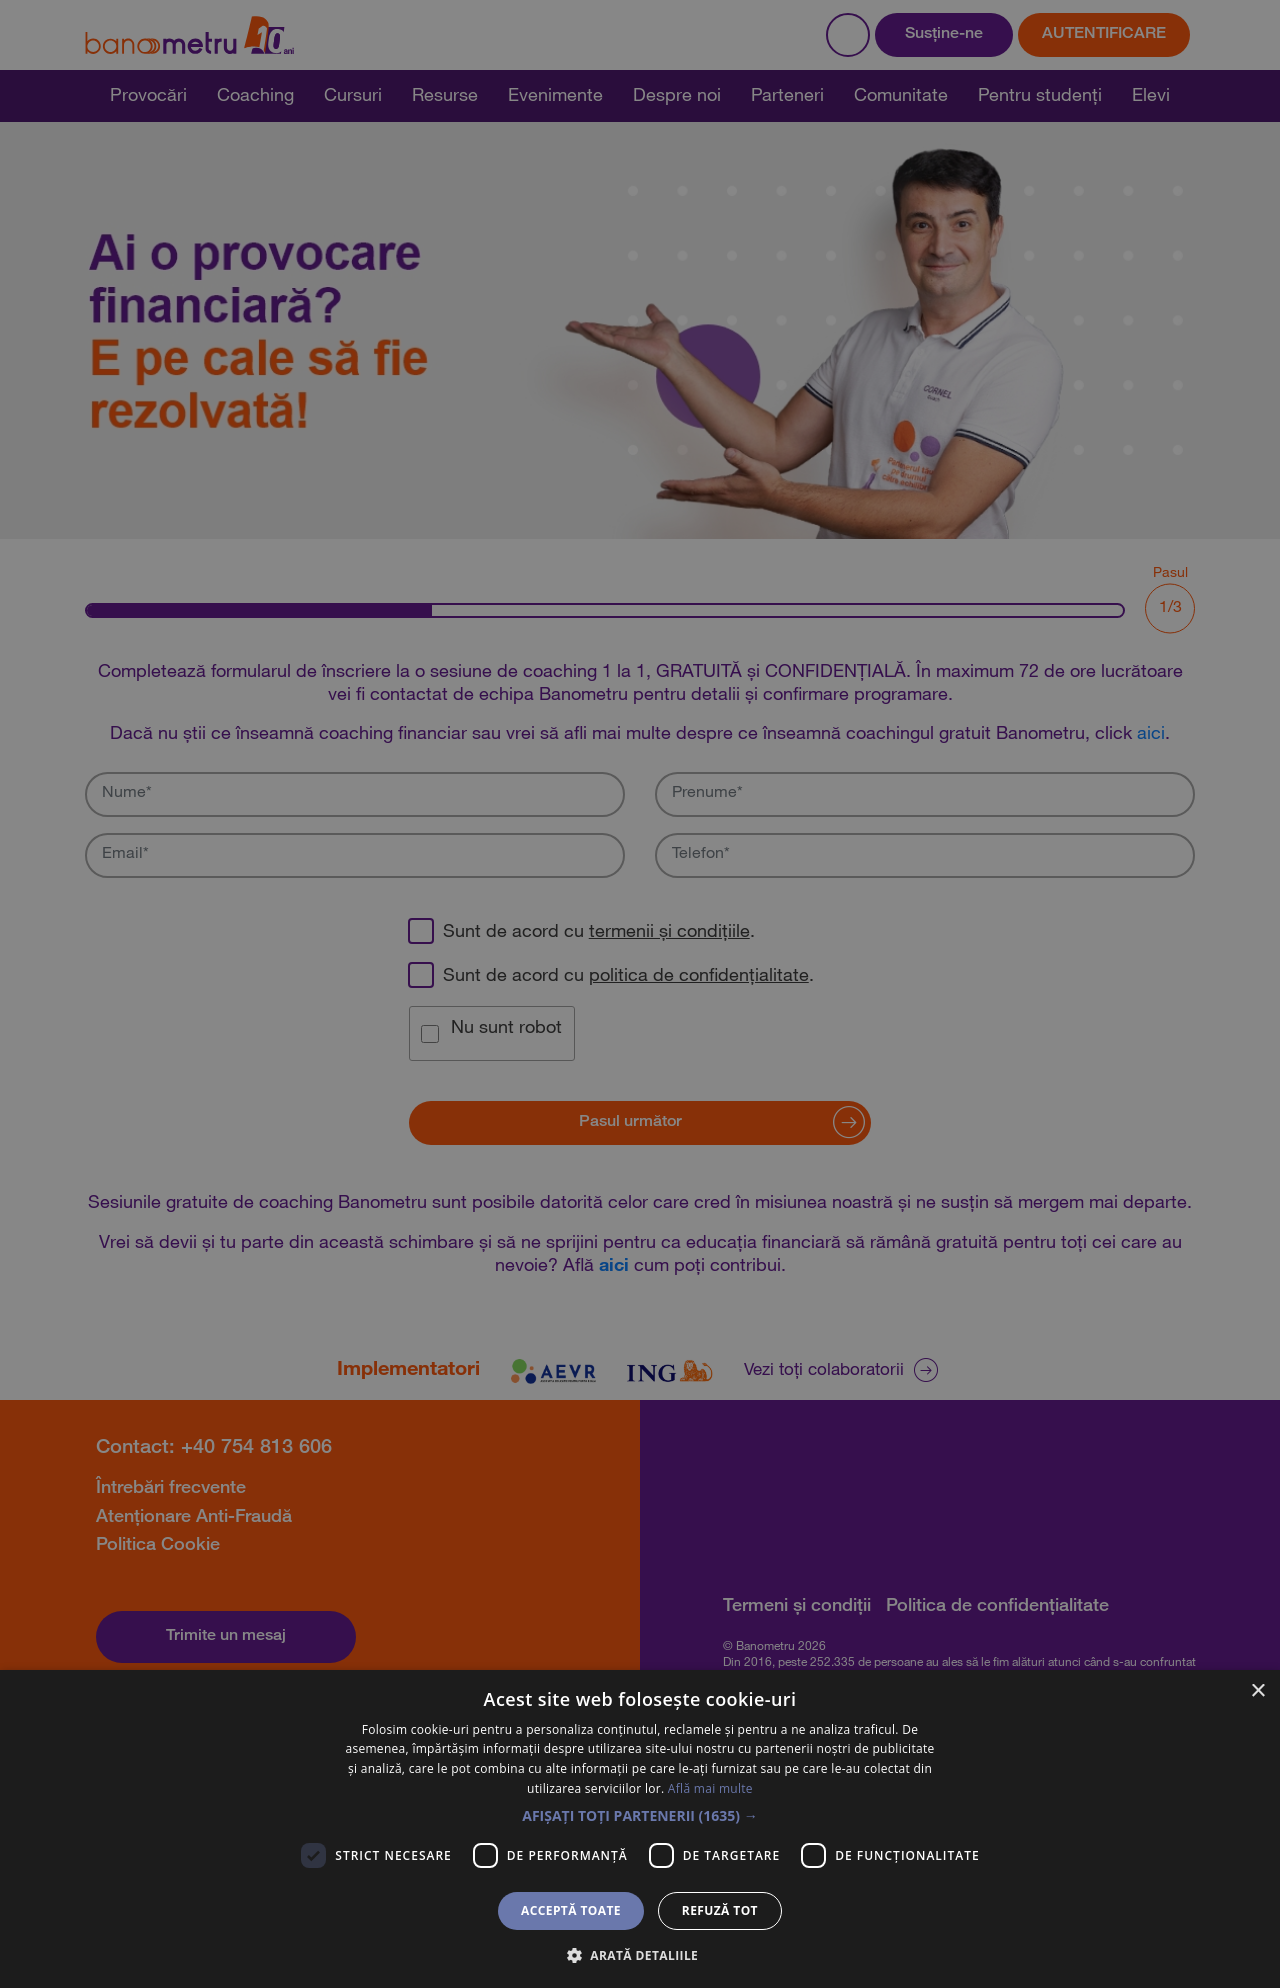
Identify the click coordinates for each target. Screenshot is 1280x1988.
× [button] (1257, 1691)
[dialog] (640, 994)
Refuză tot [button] (720, 1910)
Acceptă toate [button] (571, 1910)
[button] (640, 1816)
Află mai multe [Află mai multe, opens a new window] (710, 1788)
